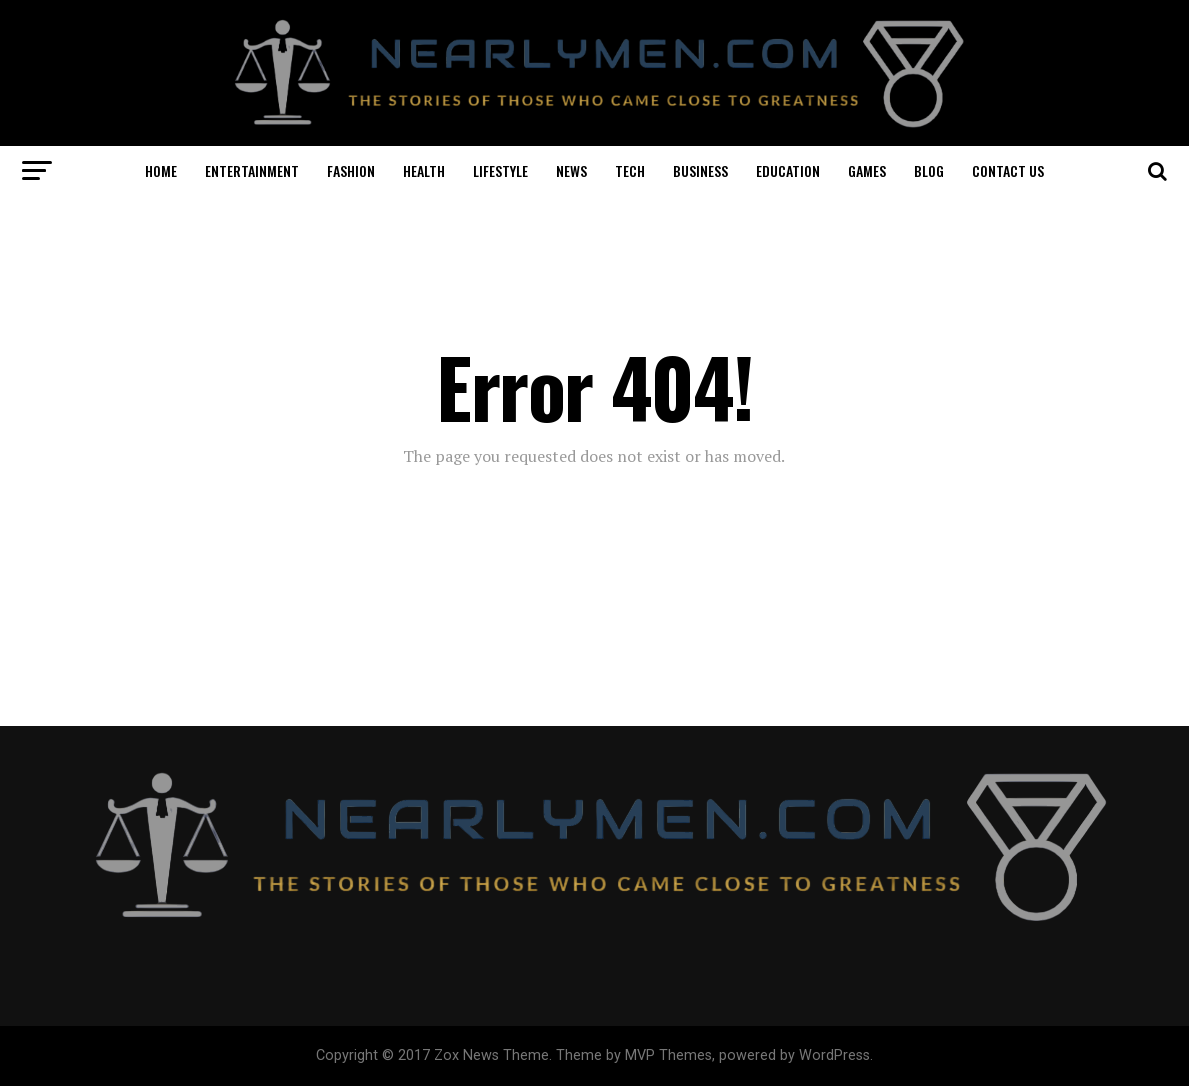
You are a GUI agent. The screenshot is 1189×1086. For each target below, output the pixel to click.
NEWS (571, 170)
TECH (630, 170)
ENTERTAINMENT (252, 170)
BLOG (929, 170)
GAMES (867, 170)
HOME (161, 170)
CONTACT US (1008, 170)
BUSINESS (700, 170)
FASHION (351, 170)
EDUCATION (788, 170)
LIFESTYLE (500, 170)
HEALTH (424, 170)
